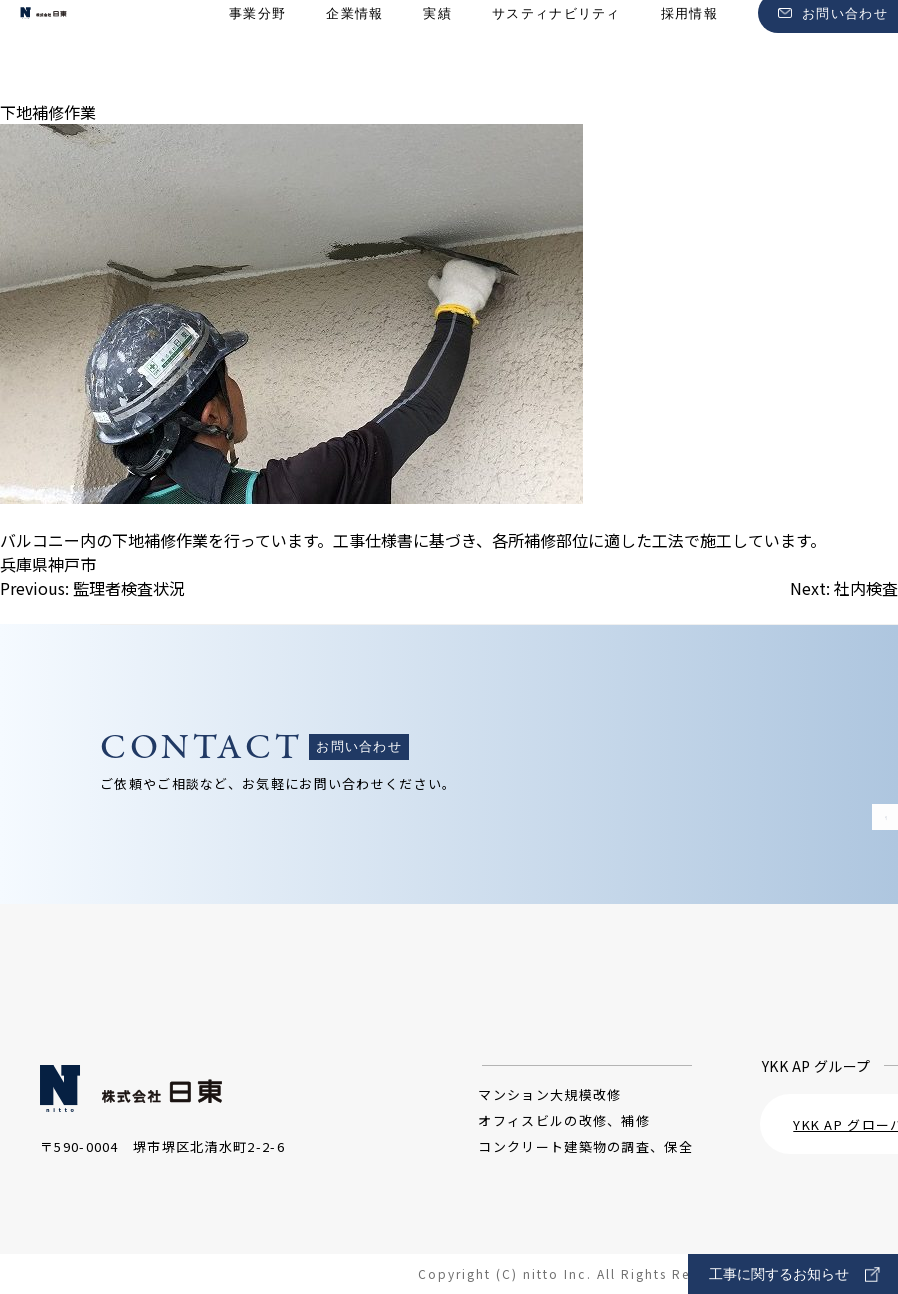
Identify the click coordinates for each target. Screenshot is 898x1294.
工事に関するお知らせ (794, 1274)
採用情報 (689, 50)
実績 (437, 50)
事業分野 (257, 50)
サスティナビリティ (556, 50)
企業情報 (354, 50)
